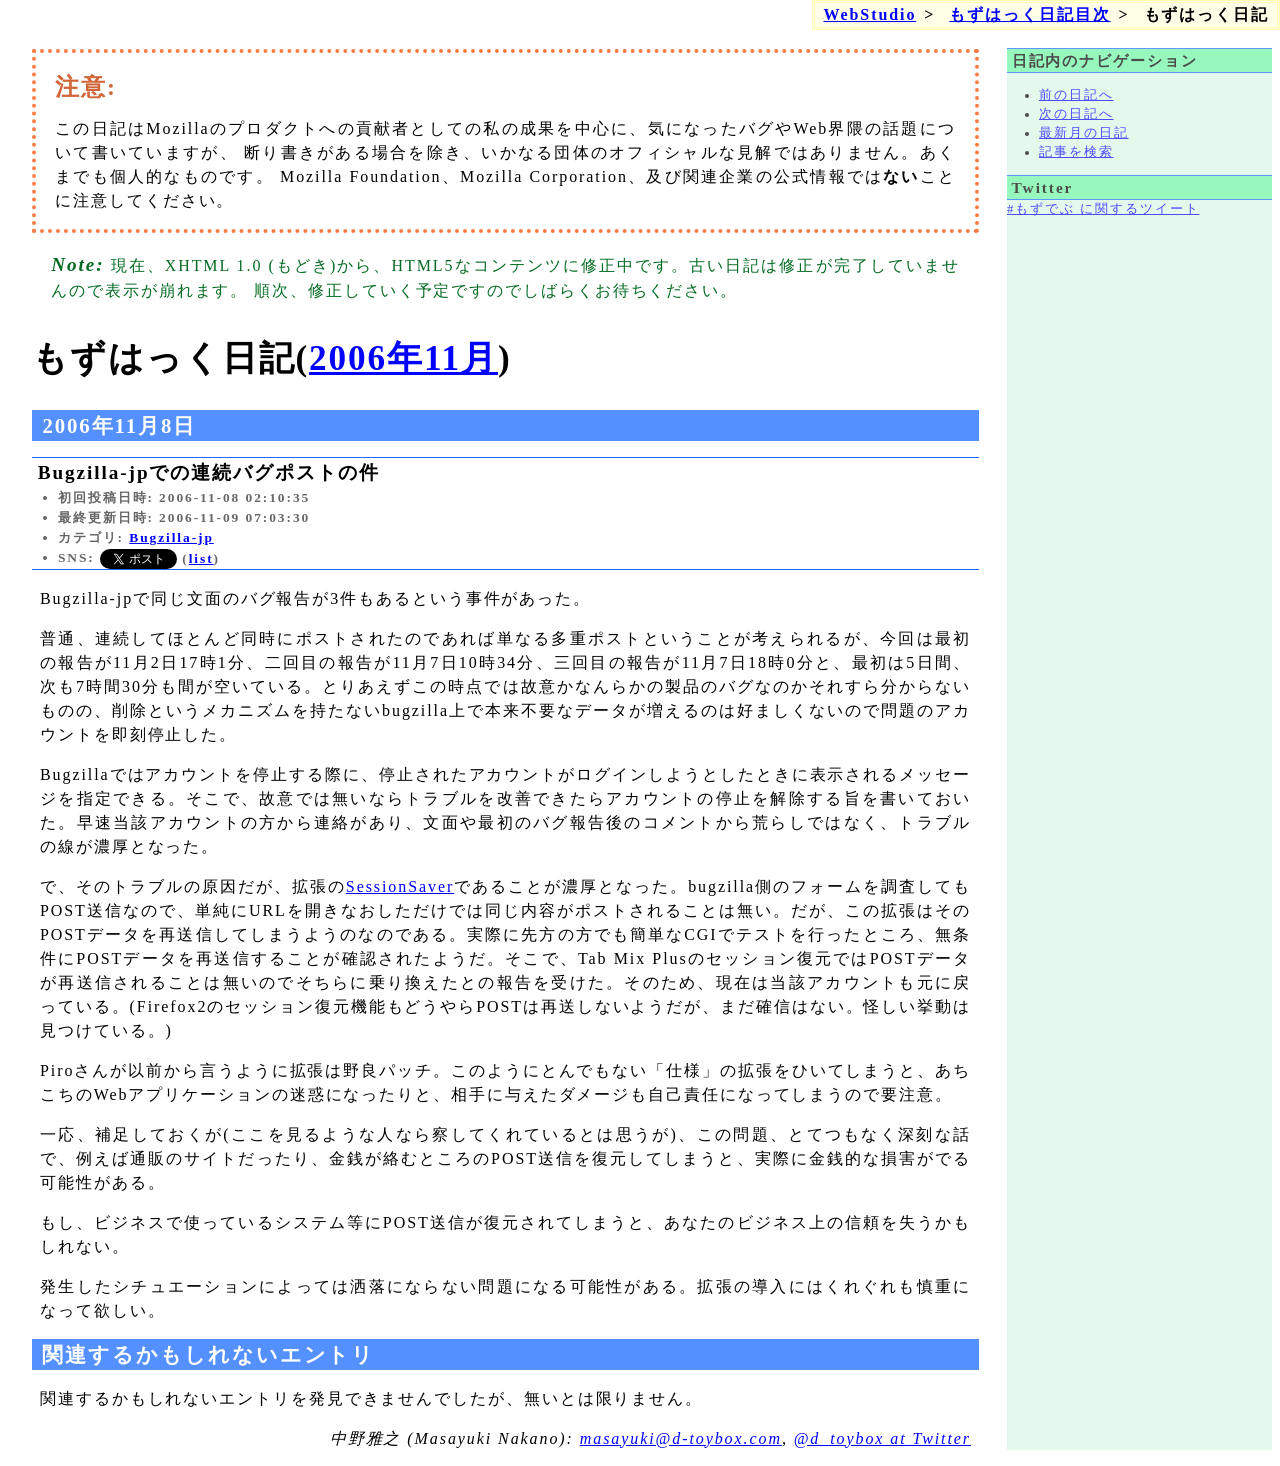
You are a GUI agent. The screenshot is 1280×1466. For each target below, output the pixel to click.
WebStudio (869, 14)
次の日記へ (1076, 114)
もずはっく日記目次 (1029, 14)
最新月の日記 (1084, 133)
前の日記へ (1076, 95)
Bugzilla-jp (171, 537)
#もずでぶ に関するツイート (1103, 209)
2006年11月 (403, 358)
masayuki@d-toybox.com (681, 1438)
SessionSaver (400, 886)
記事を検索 (1076, 152)
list (201, 558)
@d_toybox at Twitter (882, 1438)
